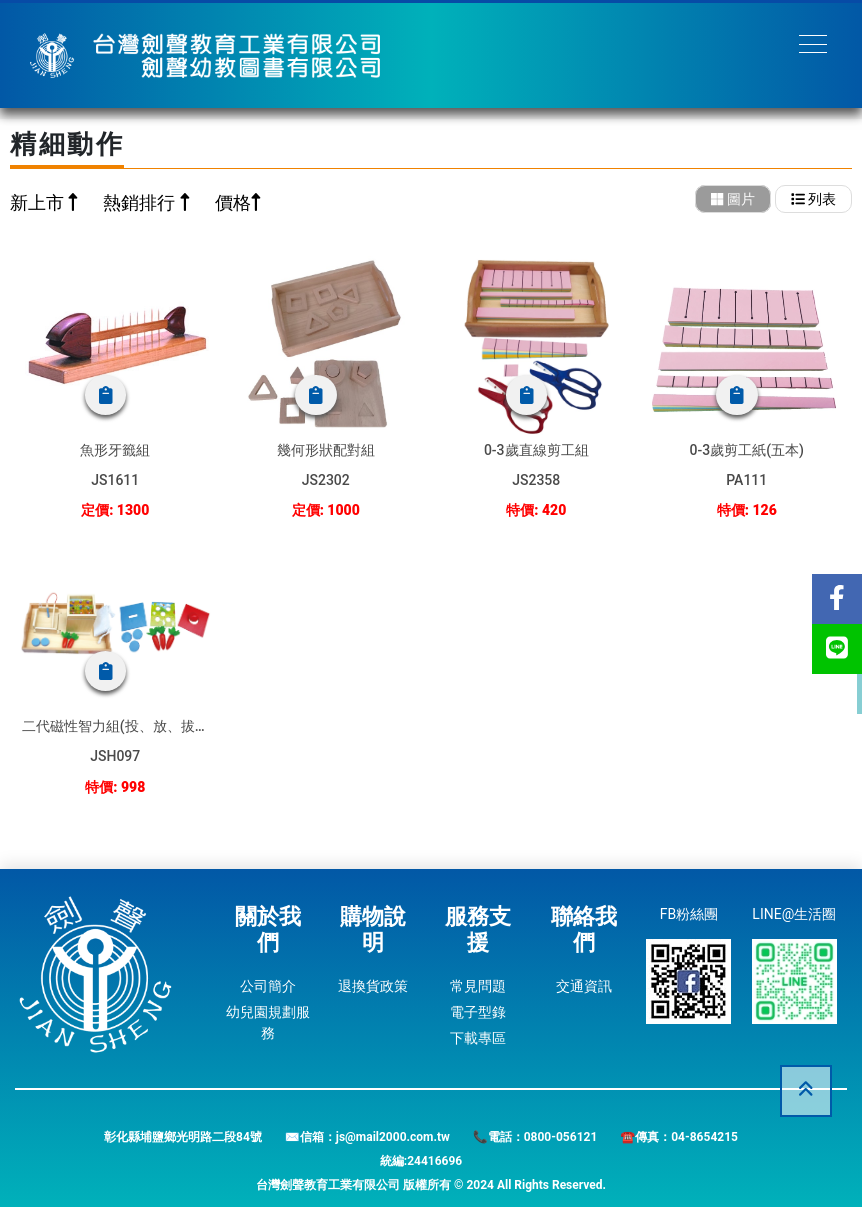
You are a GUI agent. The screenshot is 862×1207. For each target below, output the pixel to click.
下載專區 (478, 1038)
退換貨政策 (373, 986)
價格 (233, 202)
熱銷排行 (141, 202)
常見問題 (478, 986)
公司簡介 (268, 986)
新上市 (39, 202)
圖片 (733, 199)
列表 (813, 199)
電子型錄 (478, 1012)
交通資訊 (584, 986)
